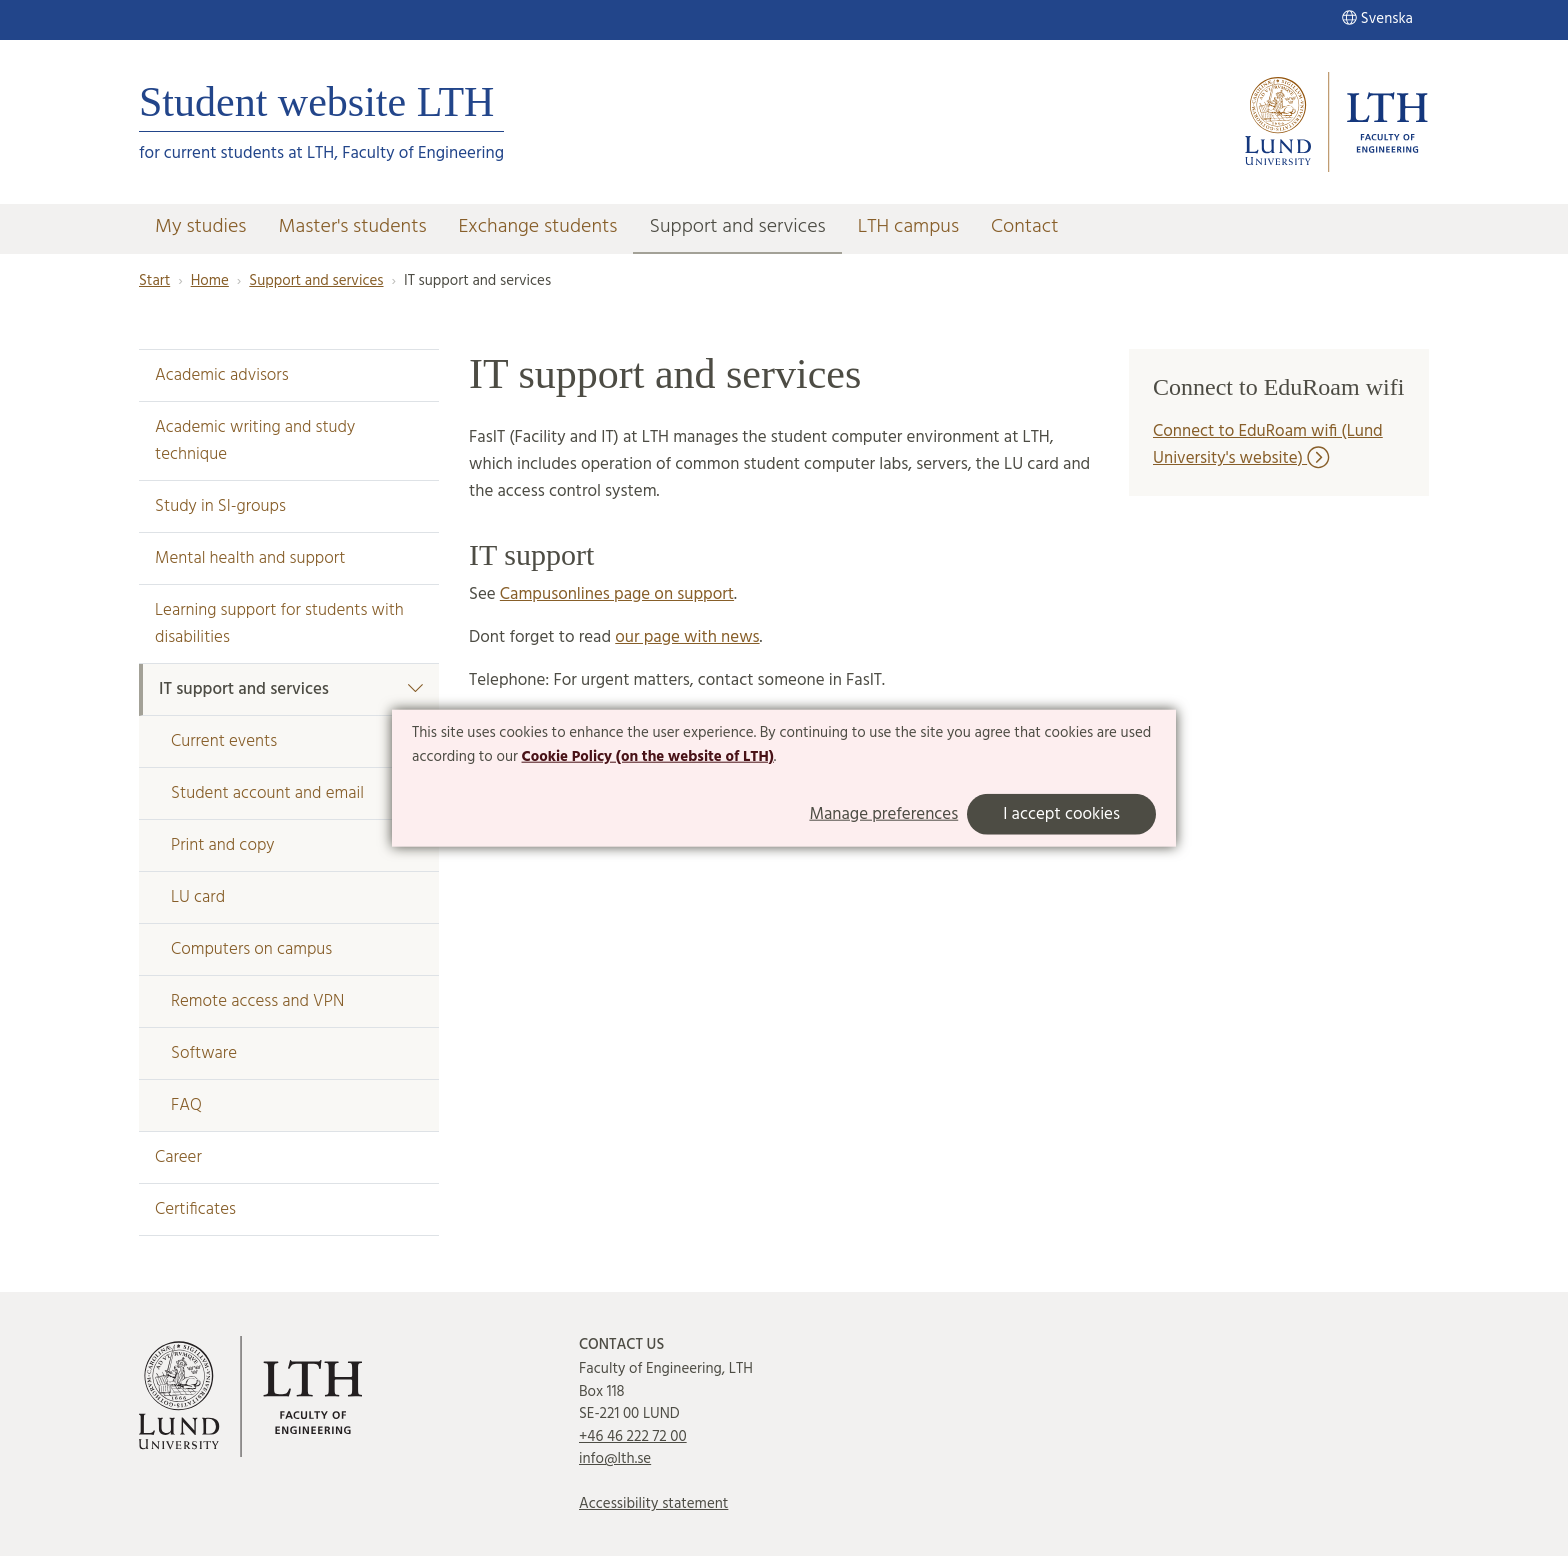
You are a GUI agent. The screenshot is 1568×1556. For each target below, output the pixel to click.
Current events (224, 741)
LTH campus (908, 227)
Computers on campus (251, 949)
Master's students (352, 227)
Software (204, 1053)
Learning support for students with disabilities (279, 624)
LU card (198, 897)
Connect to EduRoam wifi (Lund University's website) (1268, 445)
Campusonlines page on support (617, 594)
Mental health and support (250, 558)
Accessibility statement (653, 1504)
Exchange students (538, 227)
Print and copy (223, 845)
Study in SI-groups (220, 506)
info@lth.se (615, 1459)
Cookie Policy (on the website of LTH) (648, 757)
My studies (200, 227)
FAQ (186, 1105)
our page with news (687, 637)
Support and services (737, 227)
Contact (1025, 227)
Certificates (195, 1209)
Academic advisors (222, 375)
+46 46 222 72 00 (633, 1437)
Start (154, 281)
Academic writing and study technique (255, 441)
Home (210, 281)
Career (178, 1157)
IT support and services (291, 689)
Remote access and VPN (257, 1001)
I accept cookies (1061, 813)
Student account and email (267, 793)
